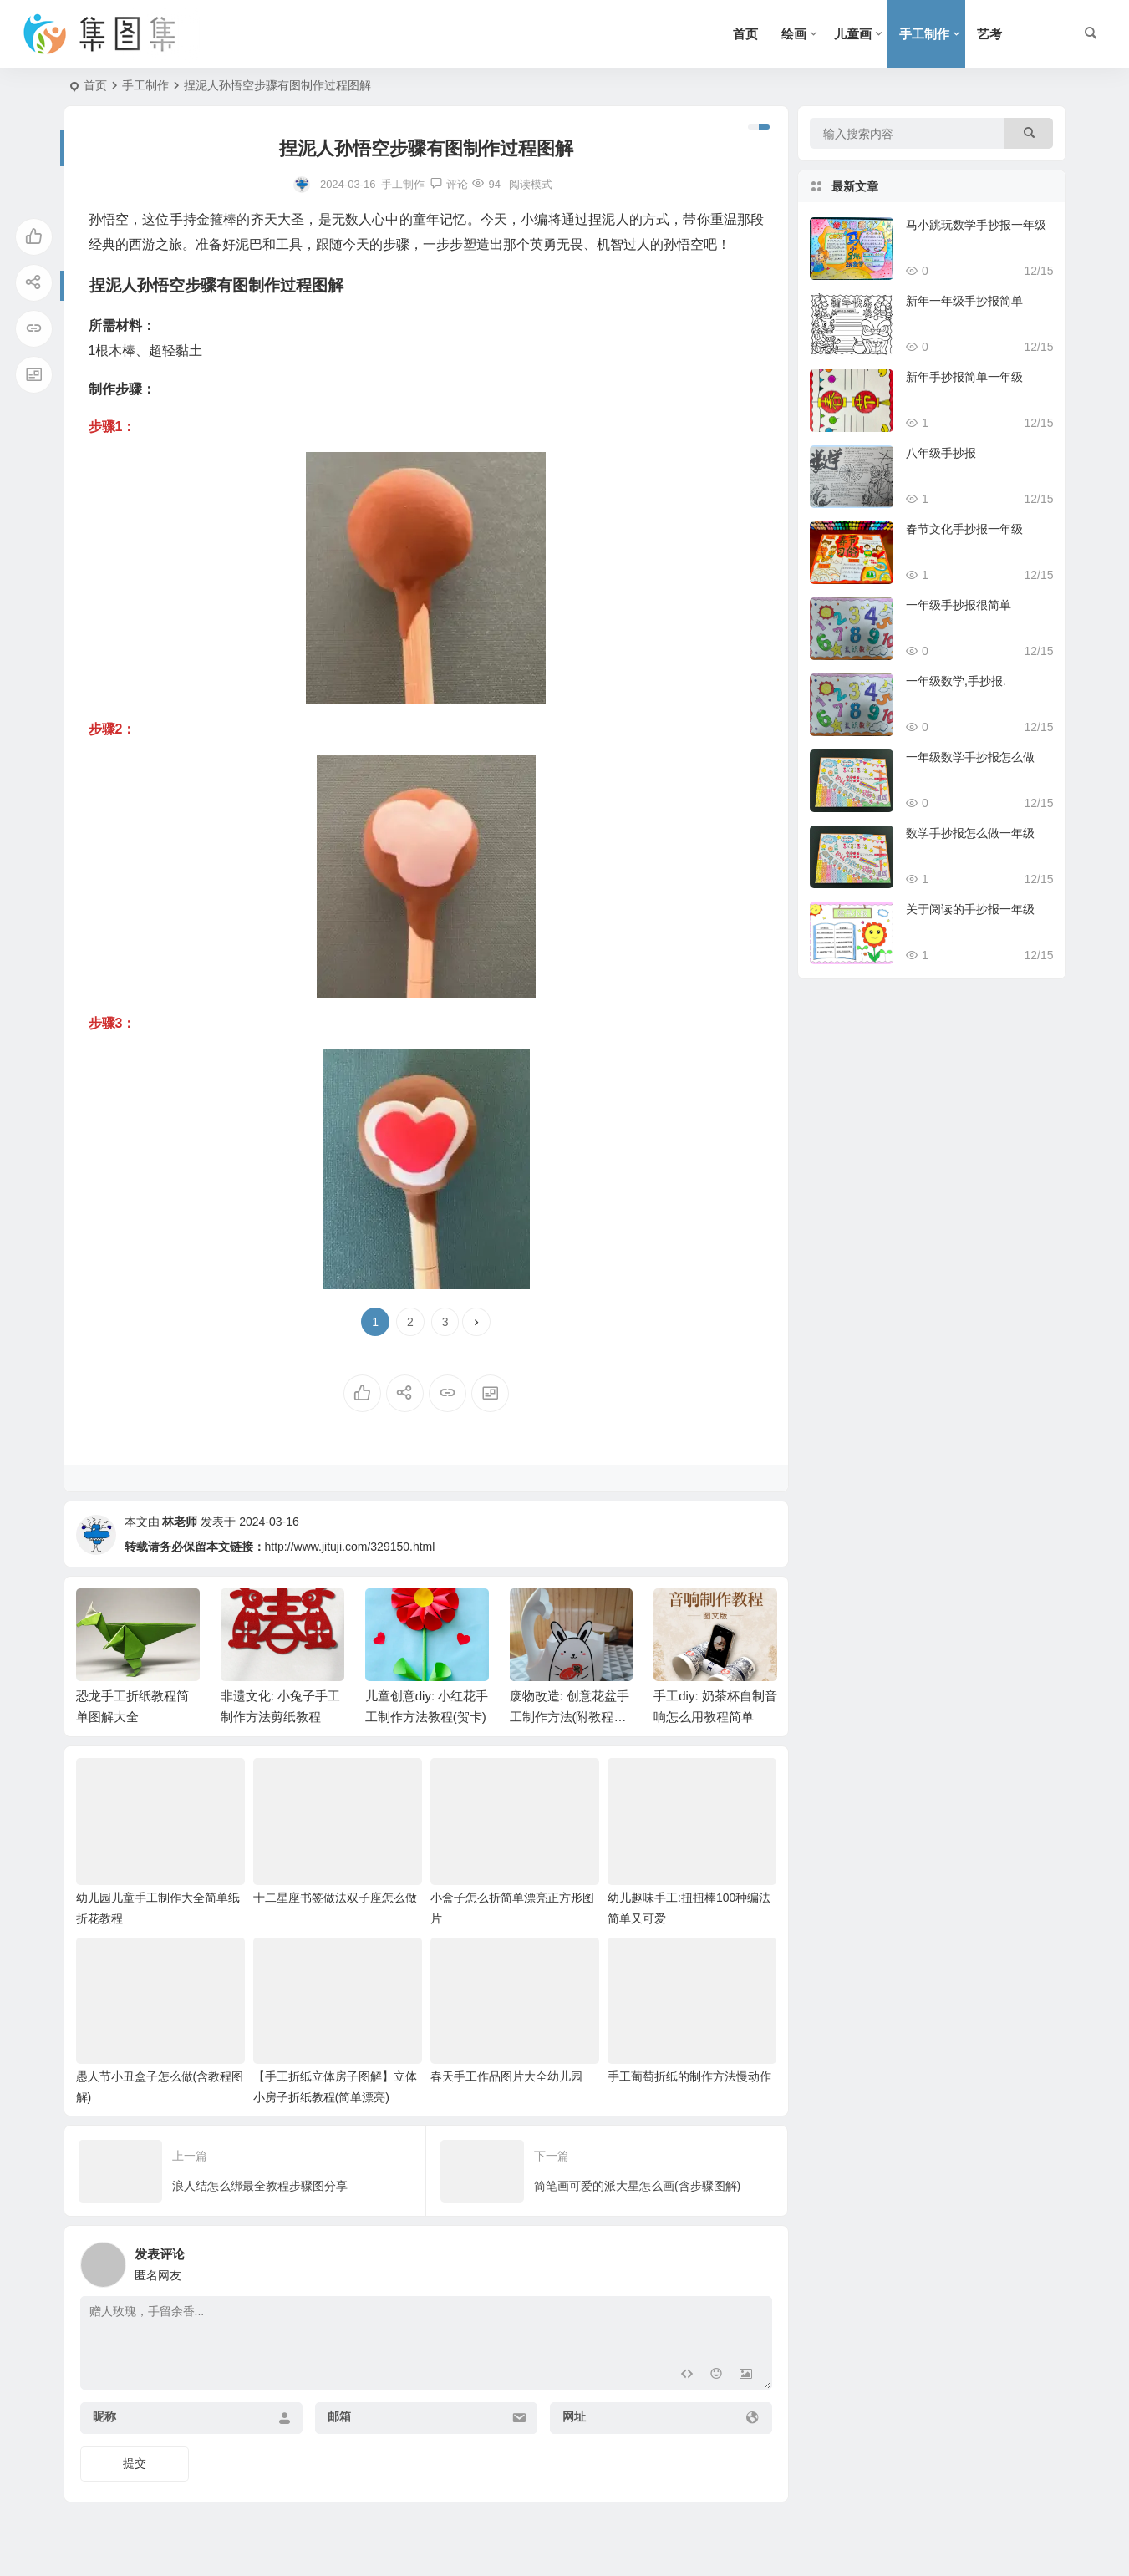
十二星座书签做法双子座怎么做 (335, 1897)
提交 (134, 2463)
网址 (574, 2416)
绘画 (793, 34)
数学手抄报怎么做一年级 (970, 833)
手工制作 (924, 34)
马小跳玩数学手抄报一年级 (976, 224)
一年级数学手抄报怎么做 (970, 757)
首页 (745, 34)
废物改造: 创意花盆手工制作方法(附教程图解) (569, 1717)
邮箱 (339, 2416)
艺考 (989, 34)
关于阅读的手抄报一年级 (970, 909)
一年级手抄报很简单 (958, 605)
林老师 (179, 1521)
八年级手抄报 (941, 453)
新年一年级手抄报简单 (964, 300)
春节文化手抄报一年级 (964, 529)
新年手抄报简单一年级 (964, 377)
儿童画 (853, 34)
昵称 (104, 2416)
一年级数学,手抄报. (956, 681)
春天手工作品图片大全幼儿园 (506, 2076)
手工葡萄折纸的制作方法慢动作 (689, 2076)
